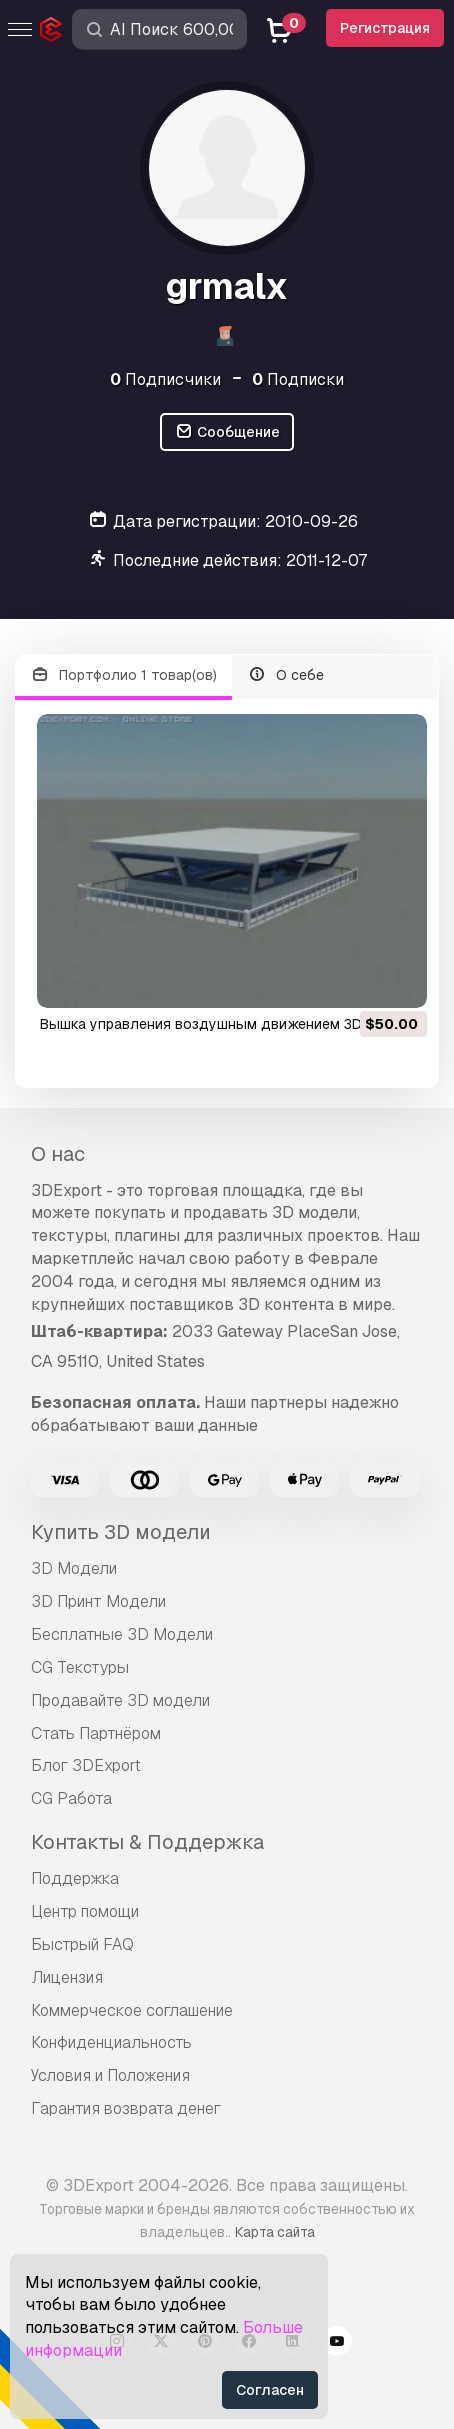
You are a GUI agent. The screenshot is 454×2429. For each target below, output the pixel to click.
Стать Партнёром (96, 1733)
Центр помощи (85, 1911)
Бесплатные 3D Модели (122, 1634)
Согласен (270, 2390)
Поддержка (75, 1878)
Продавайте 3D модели (120, 1700)
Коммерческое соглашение (132, 2010)
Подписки (298, 379)
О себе (286, 675)
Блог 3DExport (86, 1765)
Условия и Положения (110, 2075)
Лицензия (67, 1977)
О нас (58, 1154)
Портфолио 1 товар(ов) (123, 675)
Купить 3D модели (121, 1532)
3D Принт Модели (98, 1601)
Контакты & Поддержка (147, 1842)
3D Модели (74, 1568)
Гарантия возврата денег (126, 2108)
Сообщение (227, 432)
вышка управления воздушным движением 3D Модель (230, 1024)
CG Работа (71, 1798)
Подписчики (165, 379)
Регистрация (385, 28)
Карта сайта (275, 2232)
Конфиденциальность (111, 2042)
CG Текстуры (80, 1667)
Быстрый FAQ (82, 1944)
